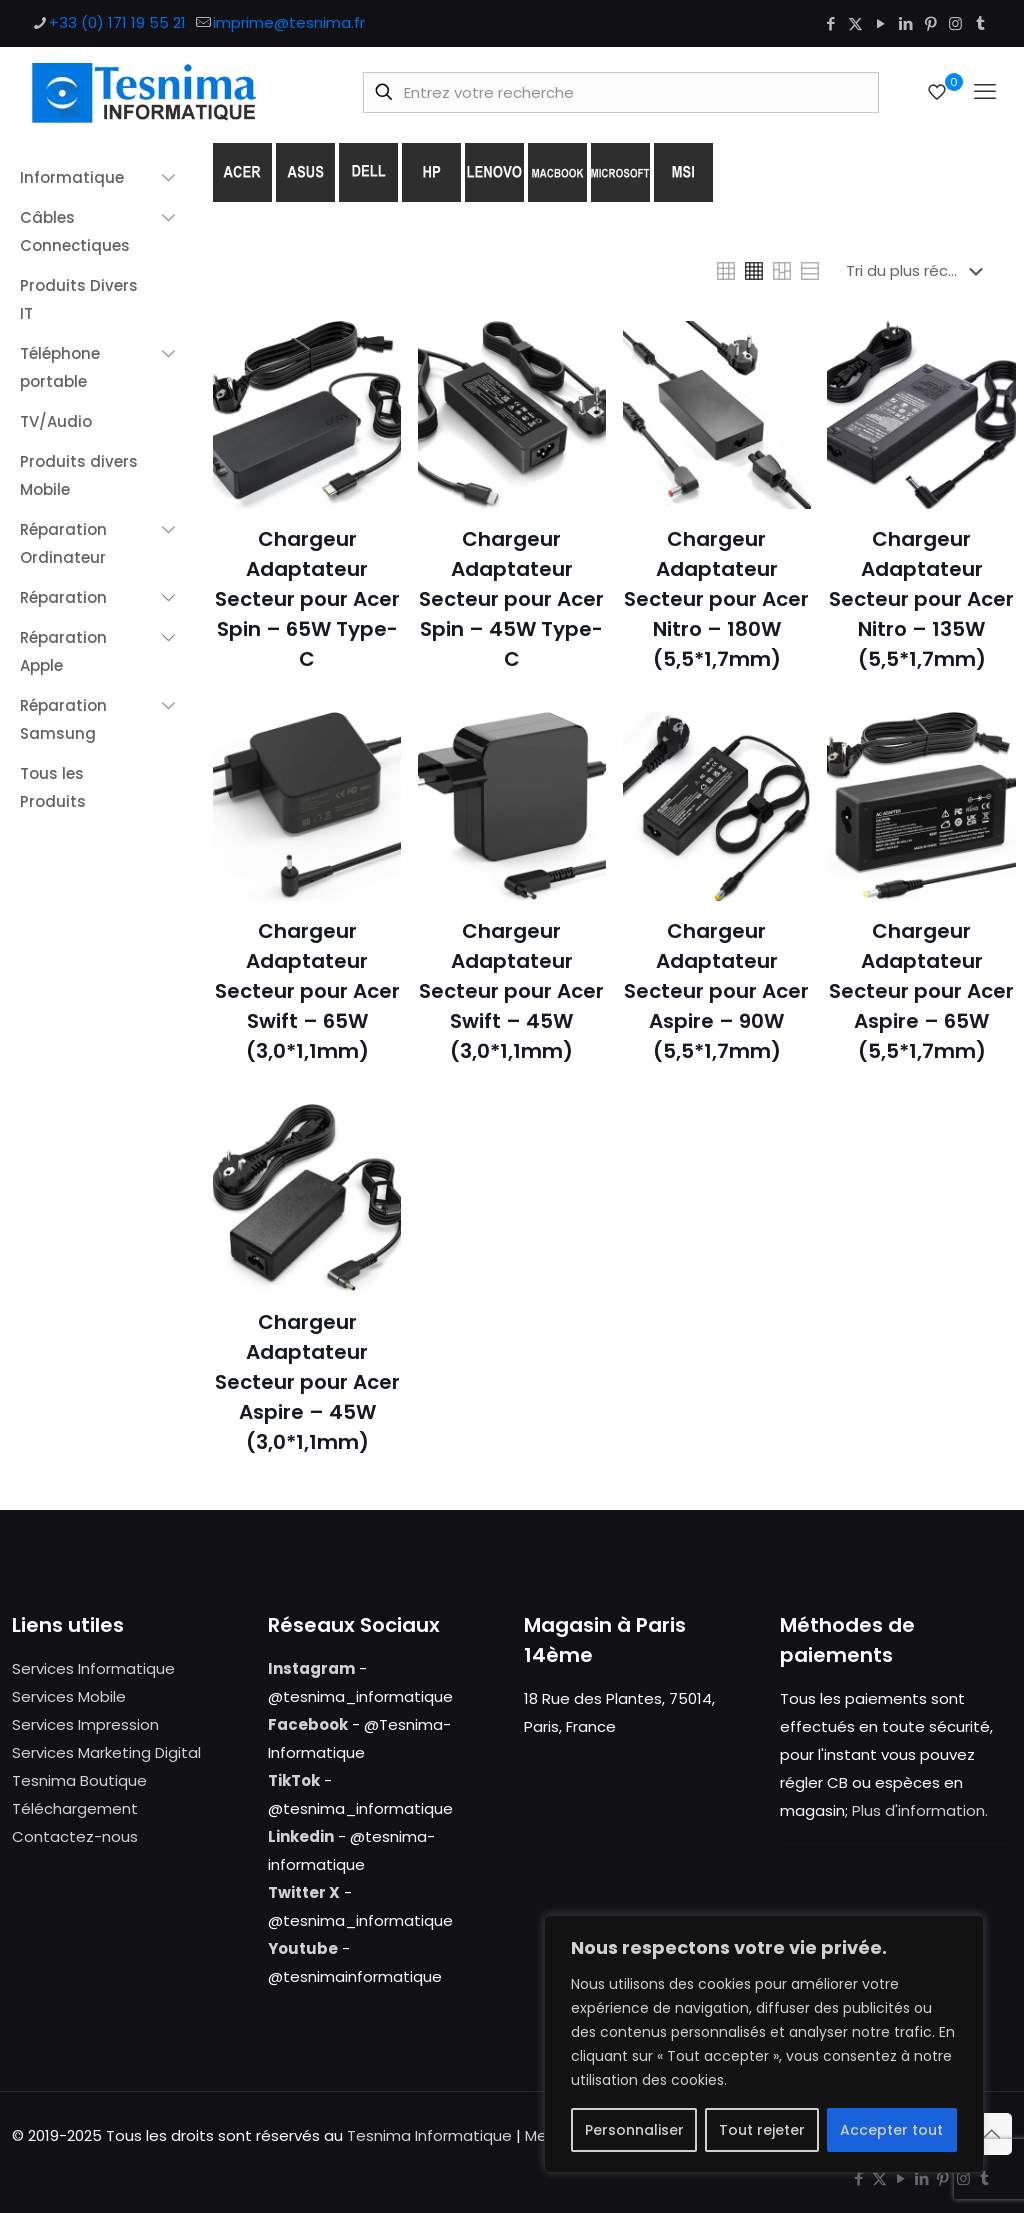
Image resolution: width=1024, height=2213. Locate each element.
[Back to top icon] (991, 2134)
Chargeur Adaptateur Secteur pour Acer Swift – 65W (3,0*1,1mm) (307, 991)
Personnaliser (634, 2130)
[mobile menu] (985, 92)
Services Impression (85, 1724)
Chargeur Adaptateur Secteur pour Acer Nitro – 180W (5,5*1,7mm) (716, 599)
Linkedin (301, 1836)
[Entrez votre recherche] (621, 92)
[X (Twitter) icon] (855, 23)
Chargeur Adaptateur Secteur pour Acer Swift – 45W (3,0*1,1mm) (511, 991)
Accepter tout (891, 2130)
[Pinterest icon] (930, 23)
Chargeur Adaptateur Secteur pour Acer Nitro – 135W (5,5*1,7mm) (921, 599)
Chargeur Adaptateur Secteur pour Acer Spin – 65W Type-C (307, 599)
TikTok (294, 1780)
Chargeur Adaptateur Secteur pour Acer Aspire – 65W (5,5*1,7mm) (921, 991)
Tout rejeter (762, 2130)
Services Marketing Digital (106, 1752)
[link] (726, 271)
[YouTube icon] (880, 23)
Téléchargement (75, 1808)
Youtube (303, 1948)
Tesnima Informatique (429, 2135)
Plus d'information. (920, 1810)
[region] (764, 2044)
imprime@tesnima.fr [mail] (289, 22)
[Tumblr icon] (980, 23)
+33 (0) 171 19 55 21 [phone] (117, 22)
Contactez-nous (75, 1836)
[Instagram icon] (955, 23)
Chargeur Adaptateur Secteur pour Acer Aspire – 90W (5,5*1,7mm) (716, 991)
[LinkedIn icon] (905, 23)
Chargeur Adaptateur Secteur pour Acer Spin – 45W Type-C (511, 599)
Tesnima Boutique (79, 1780)
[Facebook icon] (830, 23)
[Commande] (918, 271)
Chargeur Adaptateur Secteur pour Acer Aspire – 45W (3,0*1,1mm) (307, 1382)
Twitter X (304, 1892)
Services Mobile (69, 1696)
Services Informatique (93, 1668)
